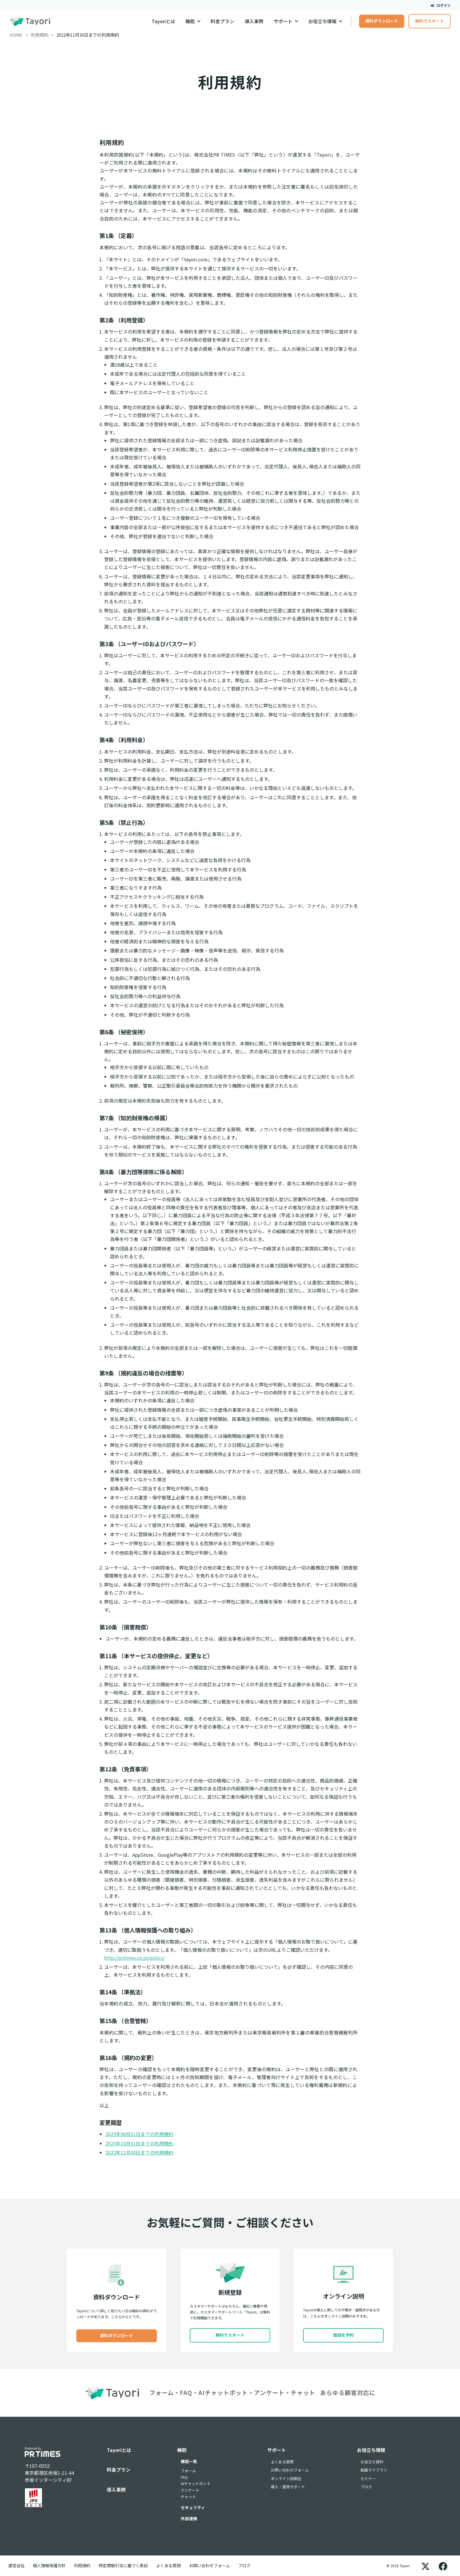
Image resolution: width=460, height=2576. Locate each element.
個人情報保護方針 (49, 2565)
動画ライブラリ (374, 2470)
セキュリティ (193, 2507)
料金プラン (222, 21)
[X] (425, 2565)
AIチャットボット (196, 2483)
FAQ (184, 2477)
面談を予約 (343, 2335)
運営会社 (16, 2565)
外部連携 (189, 2518)
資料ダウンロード (381, 21)
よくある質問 (282, 2462)
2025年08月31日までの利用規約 (139, 2133)
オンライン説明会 (286, 2478)
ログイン (441, 5)
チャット (188, 2496)
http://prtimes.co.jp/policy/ (134, 1957)
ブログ (366, 2486)
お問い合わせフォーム (290, 2470)
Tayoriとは (163, 21)
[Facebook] (443, 2565)
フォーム (188, 2470)
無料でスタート (429, 21)
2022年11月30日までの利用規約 (139, 2152)
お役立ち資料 (372, 2462)
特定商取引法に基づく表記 (123, 2565)
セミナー (368, 2478)
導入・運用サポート (288, 2486)
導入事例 (254, 21)
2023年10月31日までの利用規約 (139, 2143)
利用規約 (82, 2565)
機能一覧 (189, 2461)
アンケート (190, 2490)
